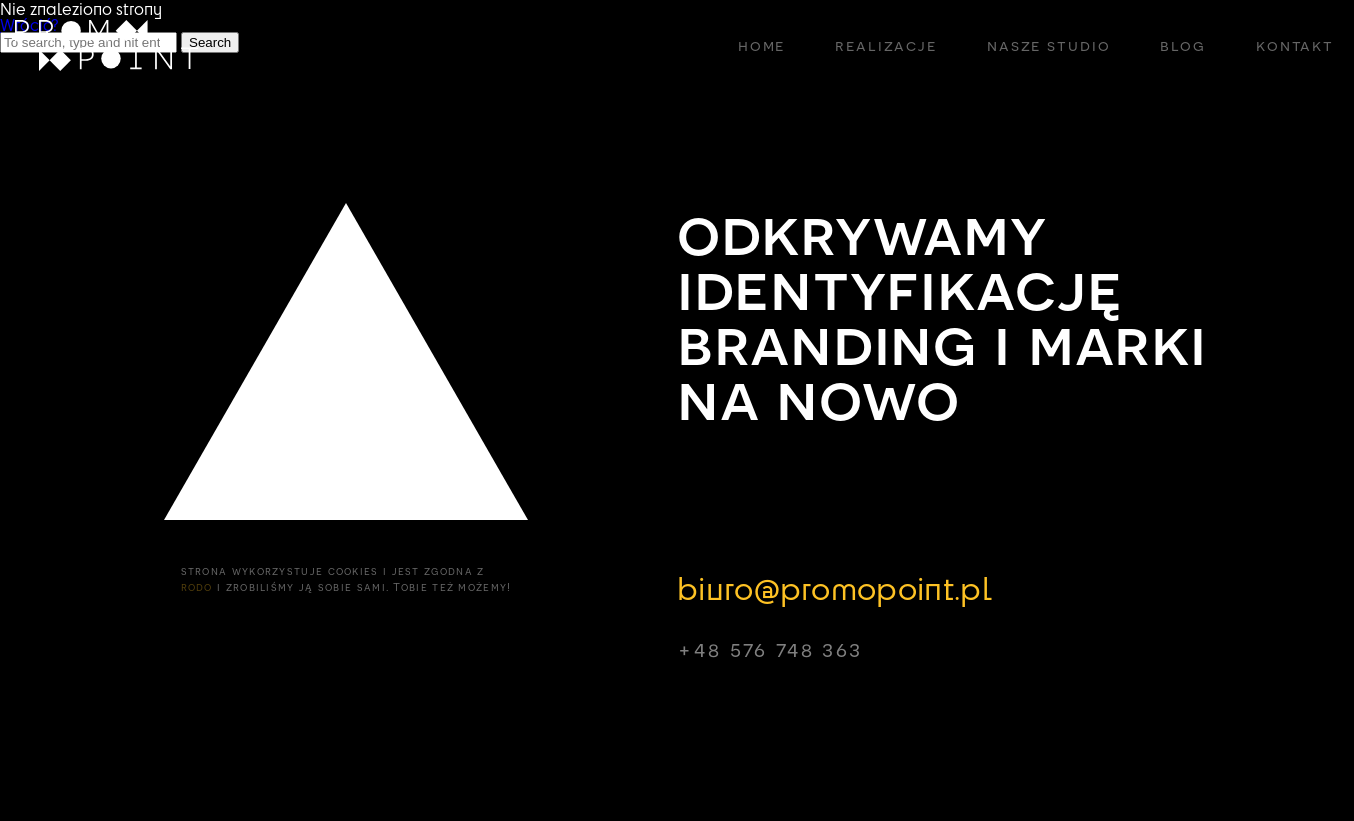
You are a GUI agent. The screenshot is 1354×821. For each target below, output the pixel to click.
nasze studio (1048, 45)
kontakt (1295, 45)
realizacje (886, 45)
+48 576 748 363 (769, 648)
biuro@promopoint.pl (834, 587)
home (761, 45)
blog (1182, 45)
